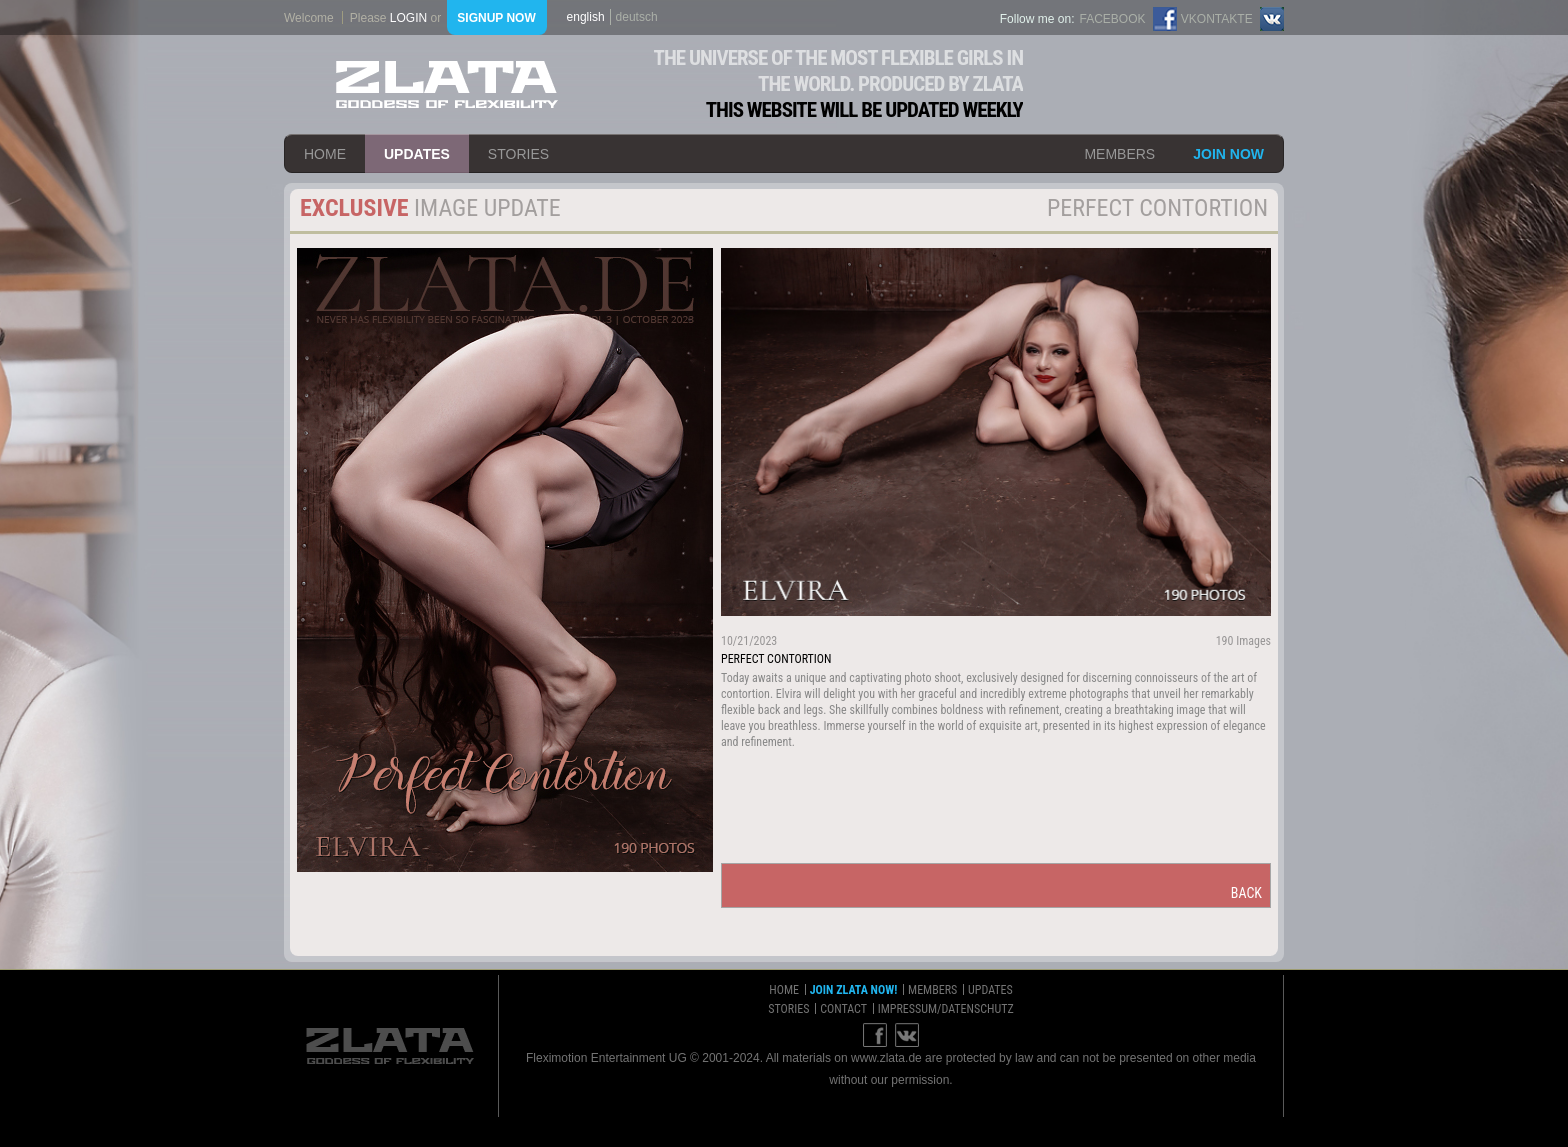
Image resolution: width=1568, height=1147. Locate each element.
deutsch (637, 17)
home (325, 154)
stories (518, 154)
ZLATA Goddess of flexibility (447, 84)
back (1246, 893)
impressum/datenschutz (946, 1009)
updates (417, 154)
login (408, 18)
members (1119, 154)
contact (843, 1009)
